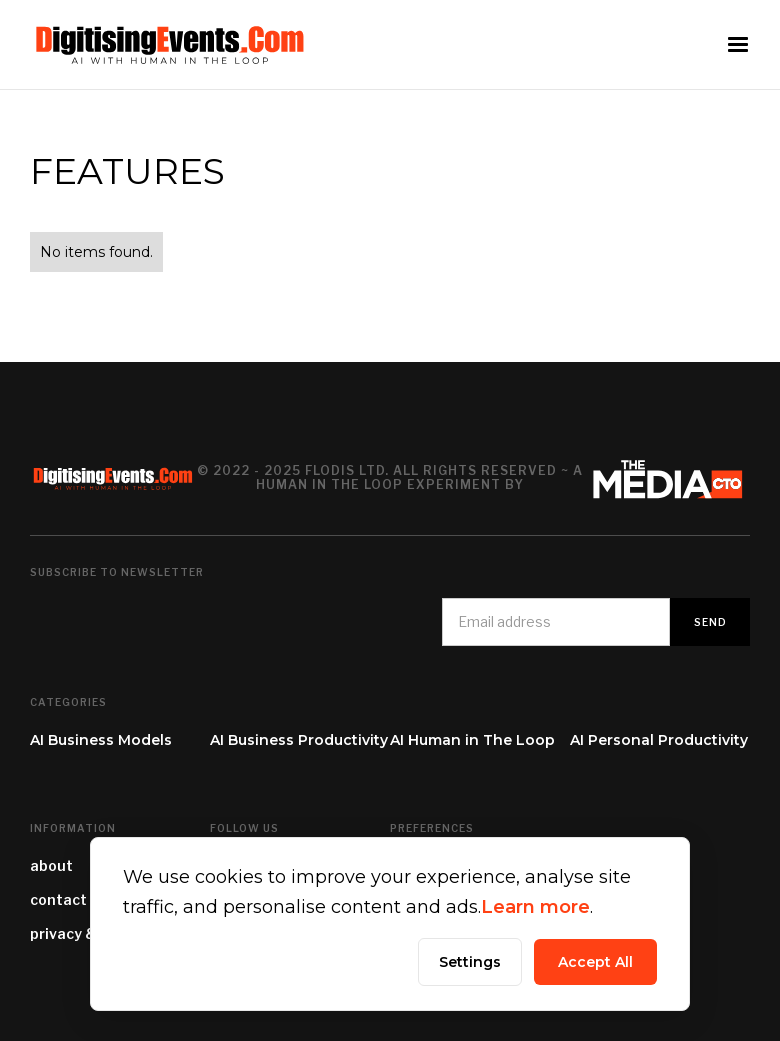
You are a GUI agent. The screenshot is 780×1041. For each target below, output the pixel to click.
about (51, 865)
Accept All (595, 962)
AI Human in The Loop (472, 740)
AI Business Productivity (299, 740)
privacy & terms (87, 933)
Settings (470, 962)
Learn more (535, 907)
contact (58, 899)
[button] (738, 45)
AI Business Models (101, 740)
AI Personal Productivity (659, 740)
